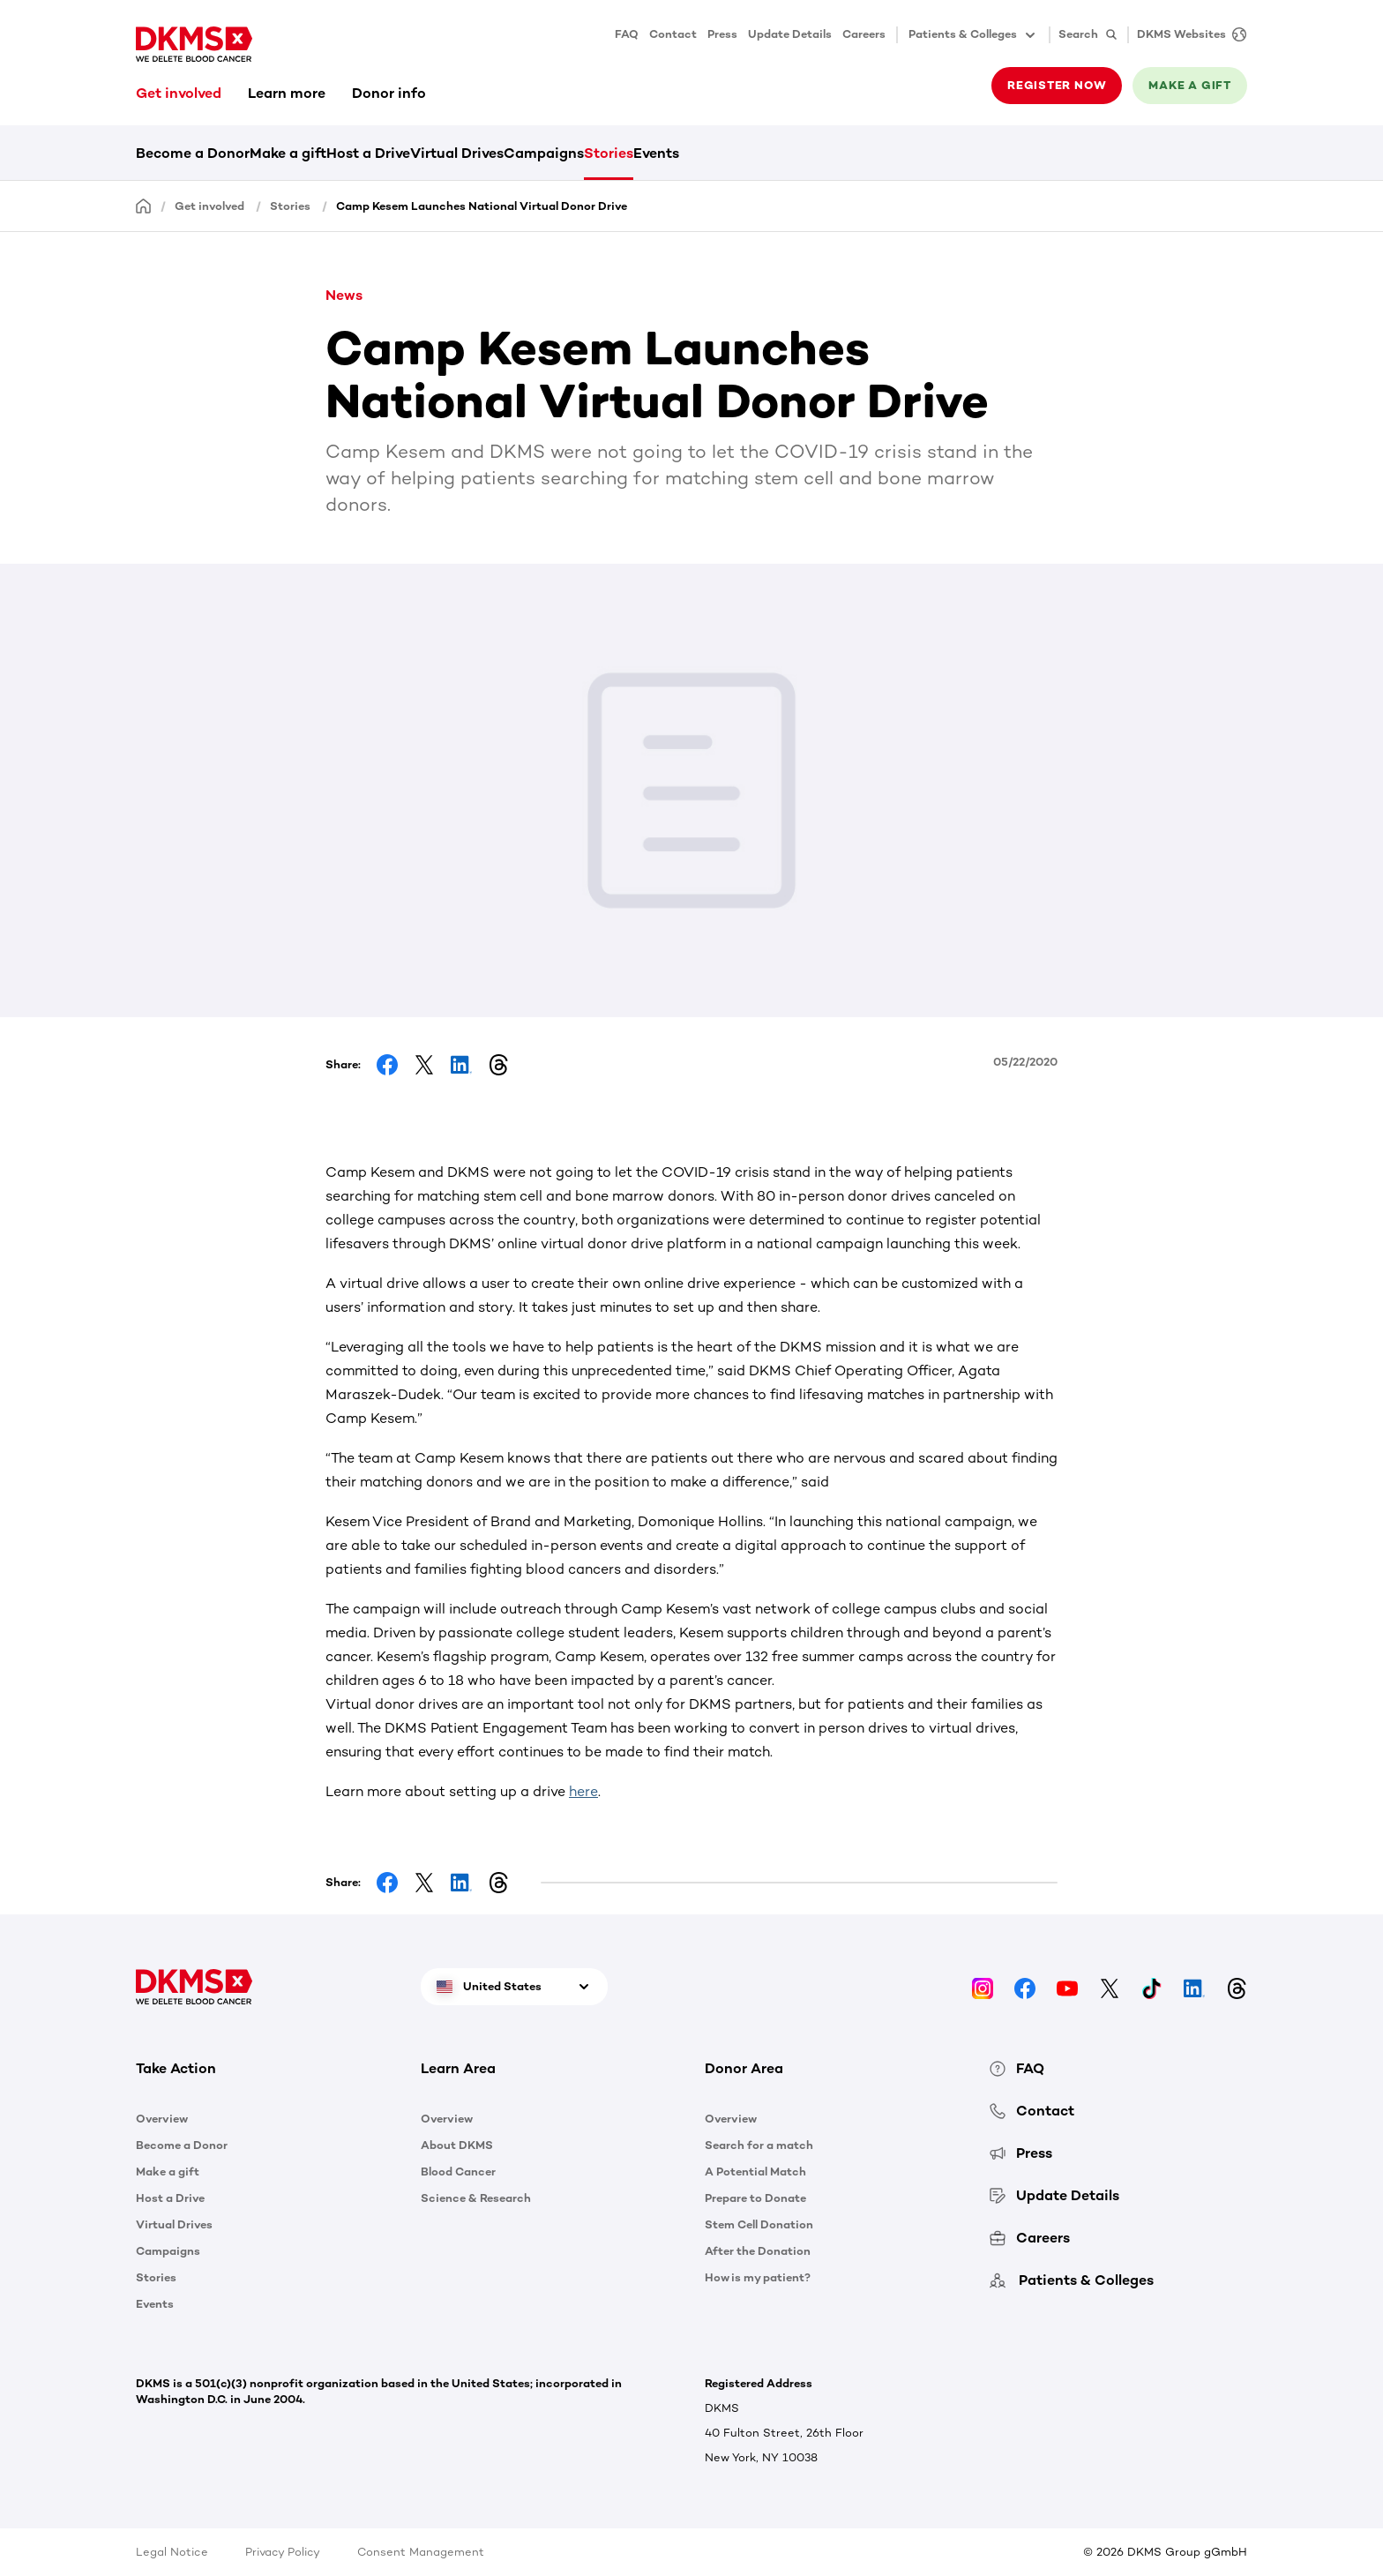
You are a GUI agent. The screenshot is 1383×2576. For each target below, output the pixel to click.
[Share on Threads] (498, 1064)
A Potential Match (755, 2171)
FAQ (627, 34)
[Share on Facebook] (387, 1064)
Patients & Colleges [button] (973, 35)
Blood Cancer (458, 2171)
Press (722, 34)
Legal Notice (172, 2551)
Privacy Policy (282, 2551)
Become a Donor (193, 153)
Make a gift (1189, 85)
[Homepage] (144, 205)
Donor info (389, 93)
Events (656, 153)
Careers (864, 34)
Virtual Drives (457, 153)
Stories (608, 153)
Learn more (286, 93)
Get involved (178, 93)
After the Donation (758, 2251)
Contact (673, 34)
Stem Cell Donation (759, 2224)
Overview (162, 2118)
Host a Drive (368, 153)
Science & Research (476, 2198)
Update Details (790, 34)
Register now (1056, 85)
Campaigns (544, 153)
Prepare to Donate (755, 2198)
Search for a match (759, 2145)
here (583, 1791)
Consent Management (420, 2551)
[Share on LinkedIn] (461, 1064)
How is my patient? (758, 2277)
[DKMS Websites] (1187, 34)
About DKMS (457, 2145)
